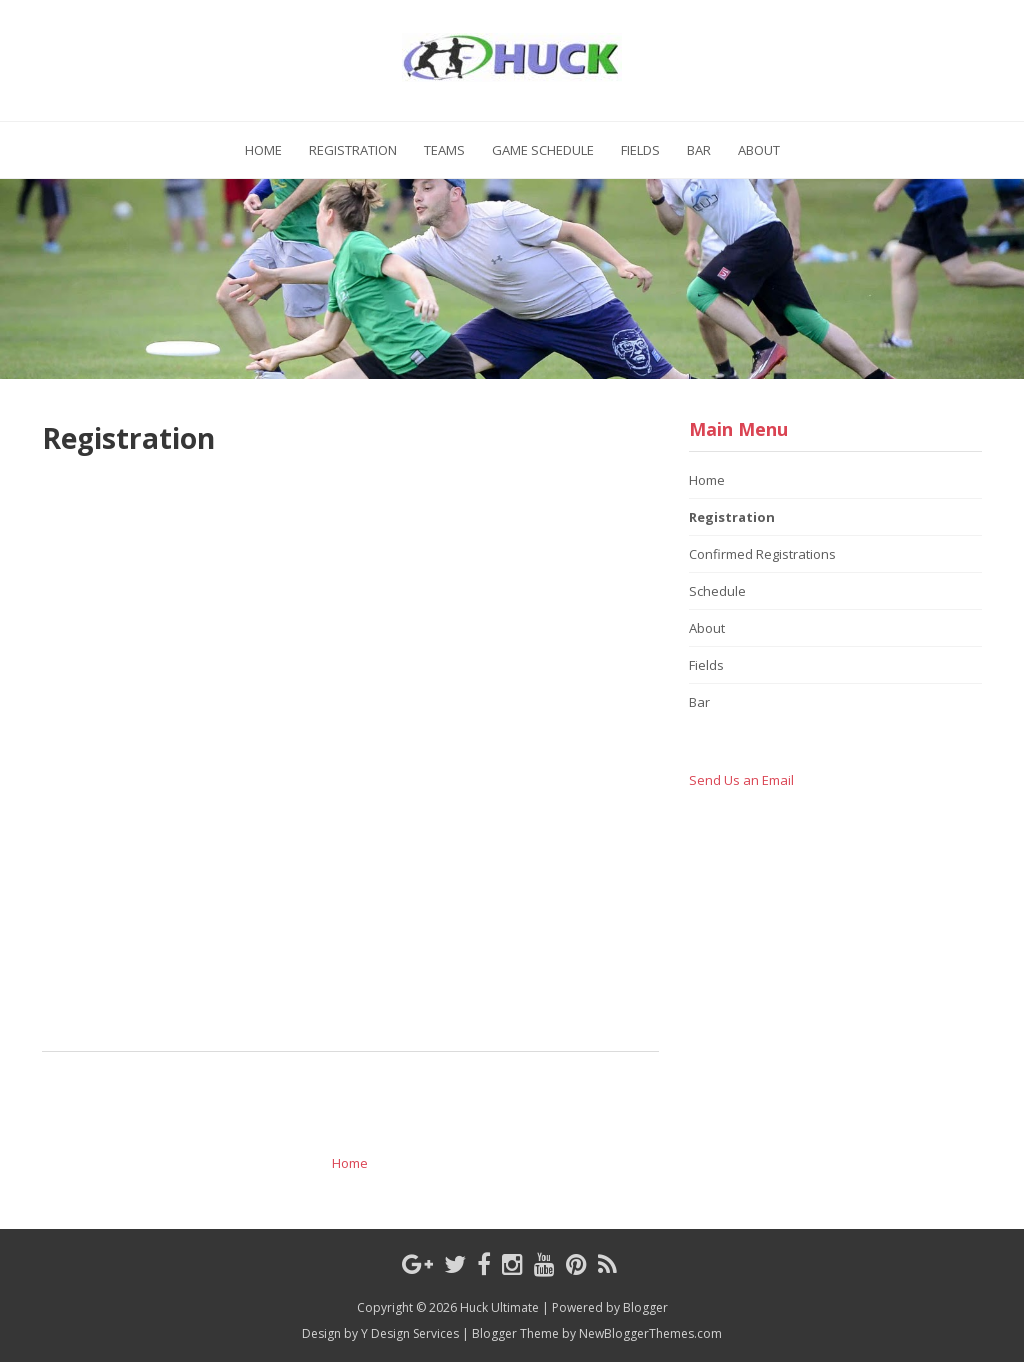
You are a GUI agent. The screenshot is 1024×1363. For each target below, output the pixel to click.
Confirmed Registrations (762, 554)
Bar (699, 150)
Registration (353, 150)
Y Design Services (410, 1333)
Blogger (645, 1307)
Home (263, 150)
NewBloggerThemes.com (650, 1333)
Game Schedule (543, 150)
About (759, 150)
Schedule (717, 591)
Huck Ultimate (499, 1307)
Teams (444, 150)
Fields (640, 150)
